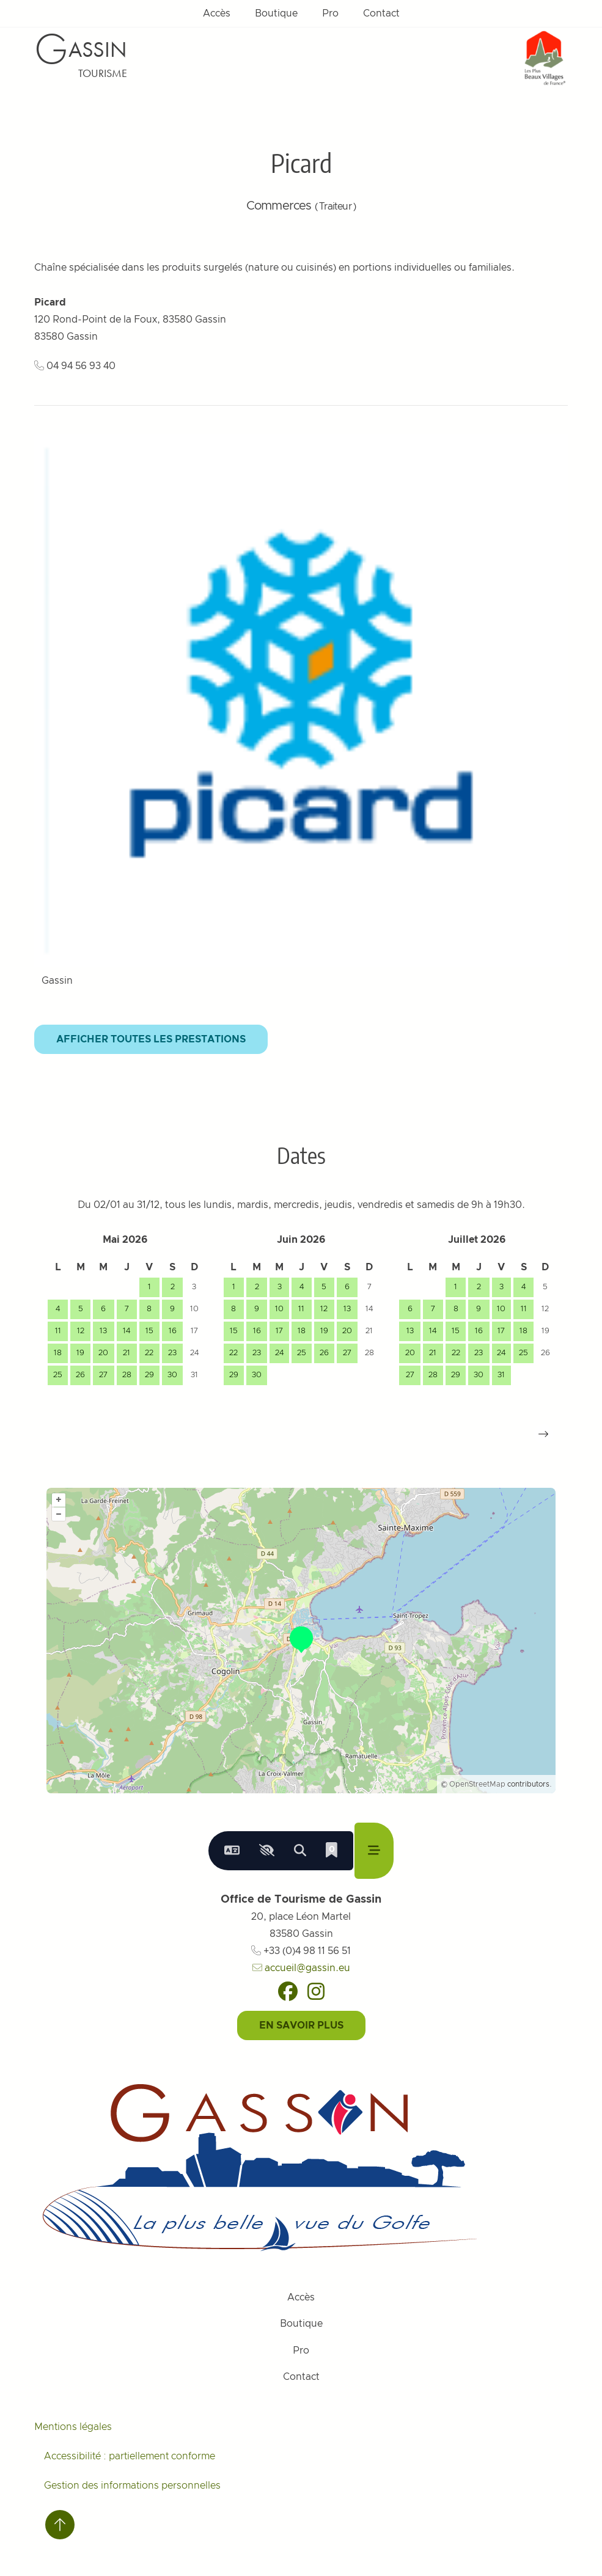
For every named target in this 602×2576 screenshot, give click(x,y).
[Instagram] (316, 1991)
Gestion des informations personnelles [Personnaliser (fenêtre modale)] (132, 2485)
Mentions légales (73, 2427)
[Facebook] (288, 1991)
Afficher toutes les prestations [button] (151, 1039)
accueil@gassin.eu (301, 1968)
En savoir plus (301, 2025)
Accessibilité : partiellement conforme (129, 2456)
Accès (216, 13)
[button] (543, 1434)
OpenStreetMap (477, 1784)
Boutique (276, 13)
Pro (330, 13)
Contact (381, 13)
